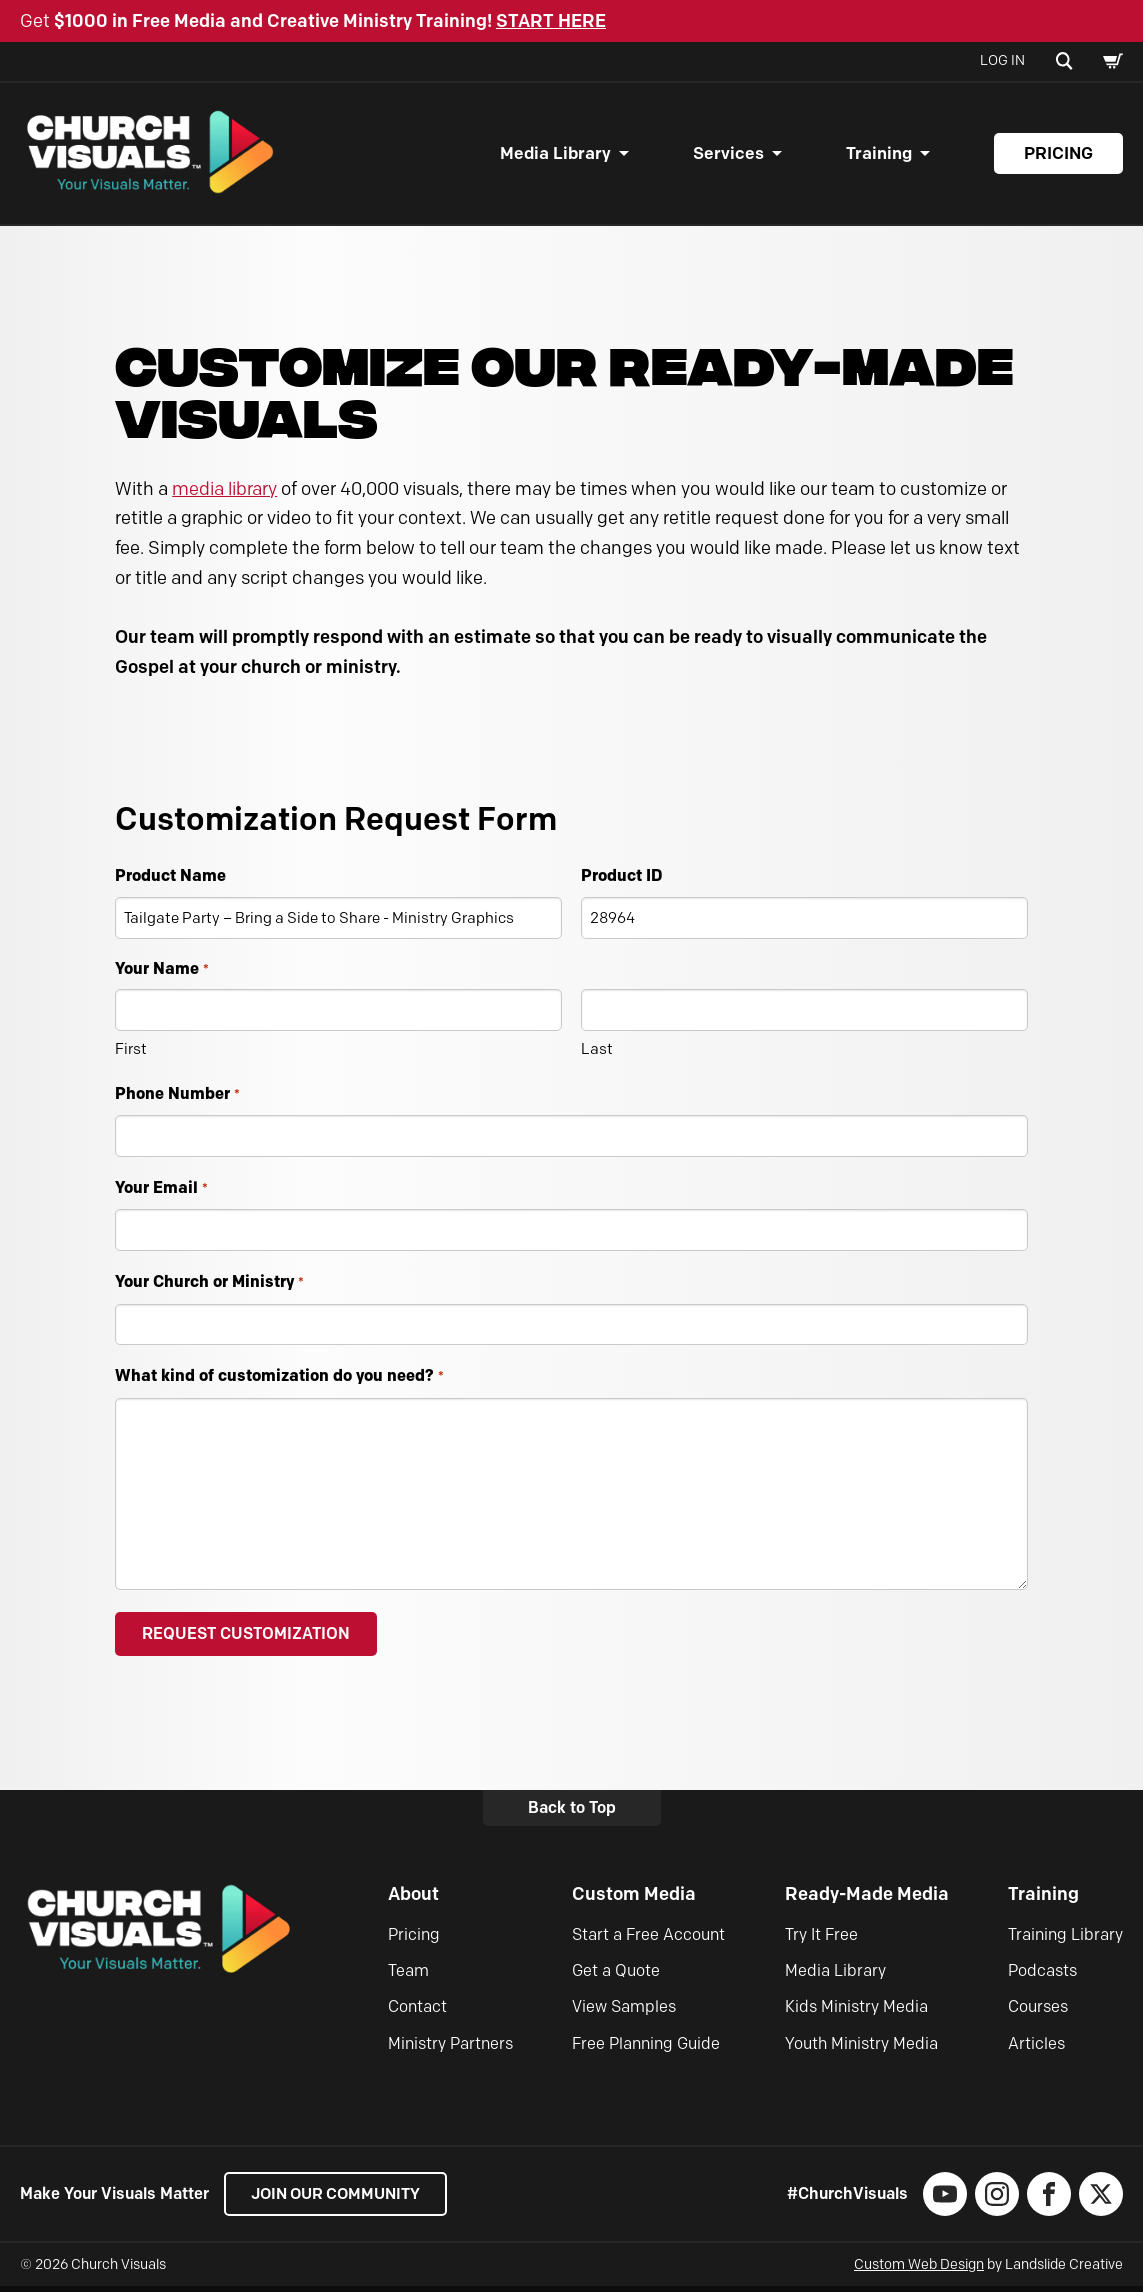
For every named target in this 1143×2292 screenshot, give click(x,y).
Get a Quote (616, 1976)
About (413, 1900)
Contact (417, 2012)
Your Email (161, 1194)
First (131, 1054)
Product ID (621, 880)
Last (597, 1054)
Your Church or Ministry (209, 1288)
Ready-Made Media (867, 1900)
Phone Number (177, 1099)
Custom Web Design (919, 2270)
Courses (1038, 2012)
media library (224, 494)
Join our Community (340, 2199)
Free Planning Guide (646, 2049)
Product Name (170, 880)
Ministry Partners (450, 2049)
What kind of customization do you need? (279, 1382)
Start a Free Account (648, 1939)
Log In (1002, 60)
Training (879, 156)
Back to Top (572, 1813)
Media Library (555, 156)
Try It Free (821, 1939)
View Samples (624, 2012)
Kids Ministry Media (856, 2012)
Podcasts (1042, 1976)
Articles (1036, 2049)
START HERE (551, 21)
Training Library (1065, 1939)
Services (728, 156)
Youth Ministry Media (861, 2049)
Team (408, 1976)
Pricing (1058, 156)
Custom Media (634, 1900)
